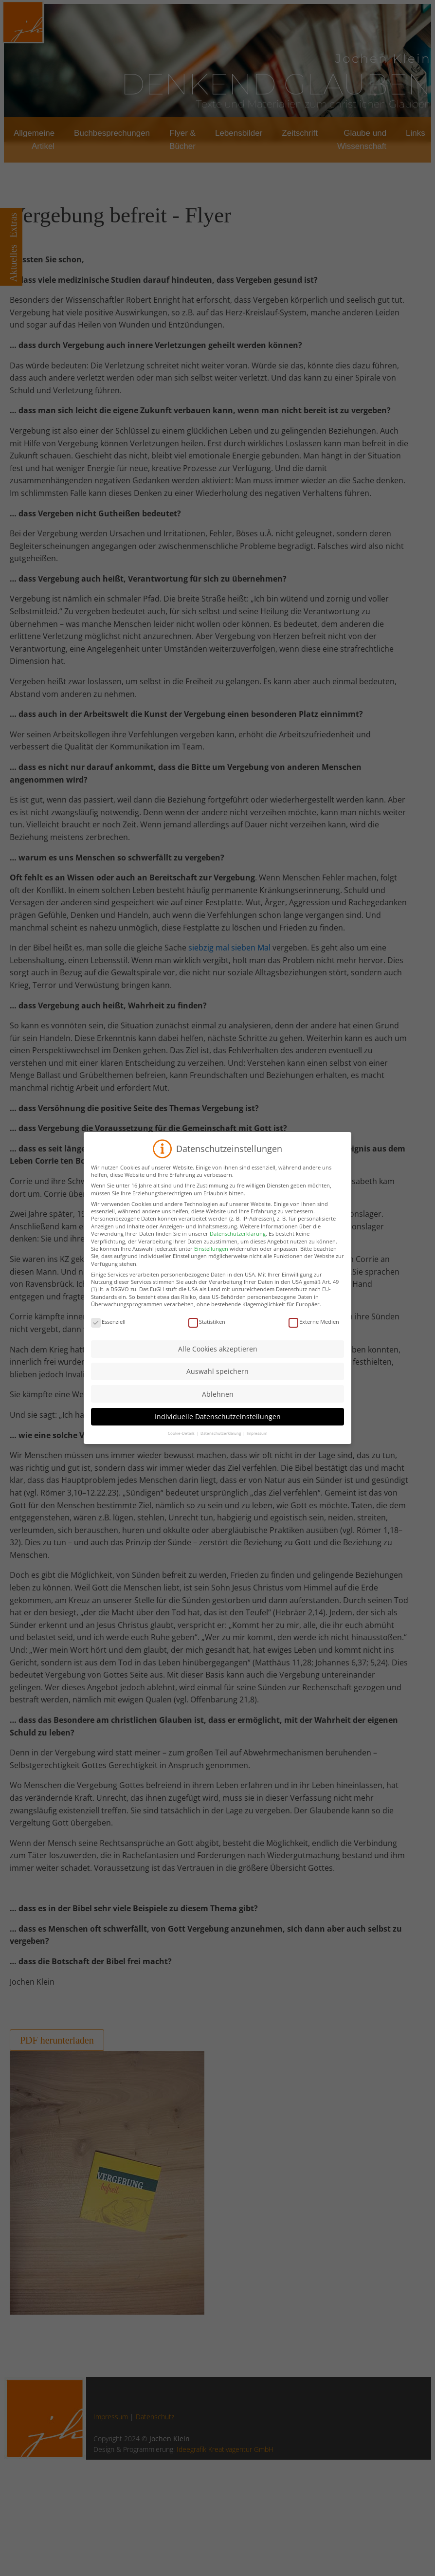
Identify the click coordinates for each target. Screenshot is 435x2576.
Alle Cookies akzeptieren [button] (217, 1356)
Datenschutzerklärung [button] (221, 1440)
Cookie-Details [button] (182, 1440)
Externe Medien (314, 1329)
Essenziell (108, 1329)
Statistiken (206, 1329)
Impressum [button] (257, 1440)
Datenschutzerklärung (238, 1241)
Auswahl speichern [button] (217, 1379)
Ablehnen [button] (218, 1401)
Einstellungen (211, 1256)
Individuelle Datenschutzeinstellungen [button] (218, 1424)
